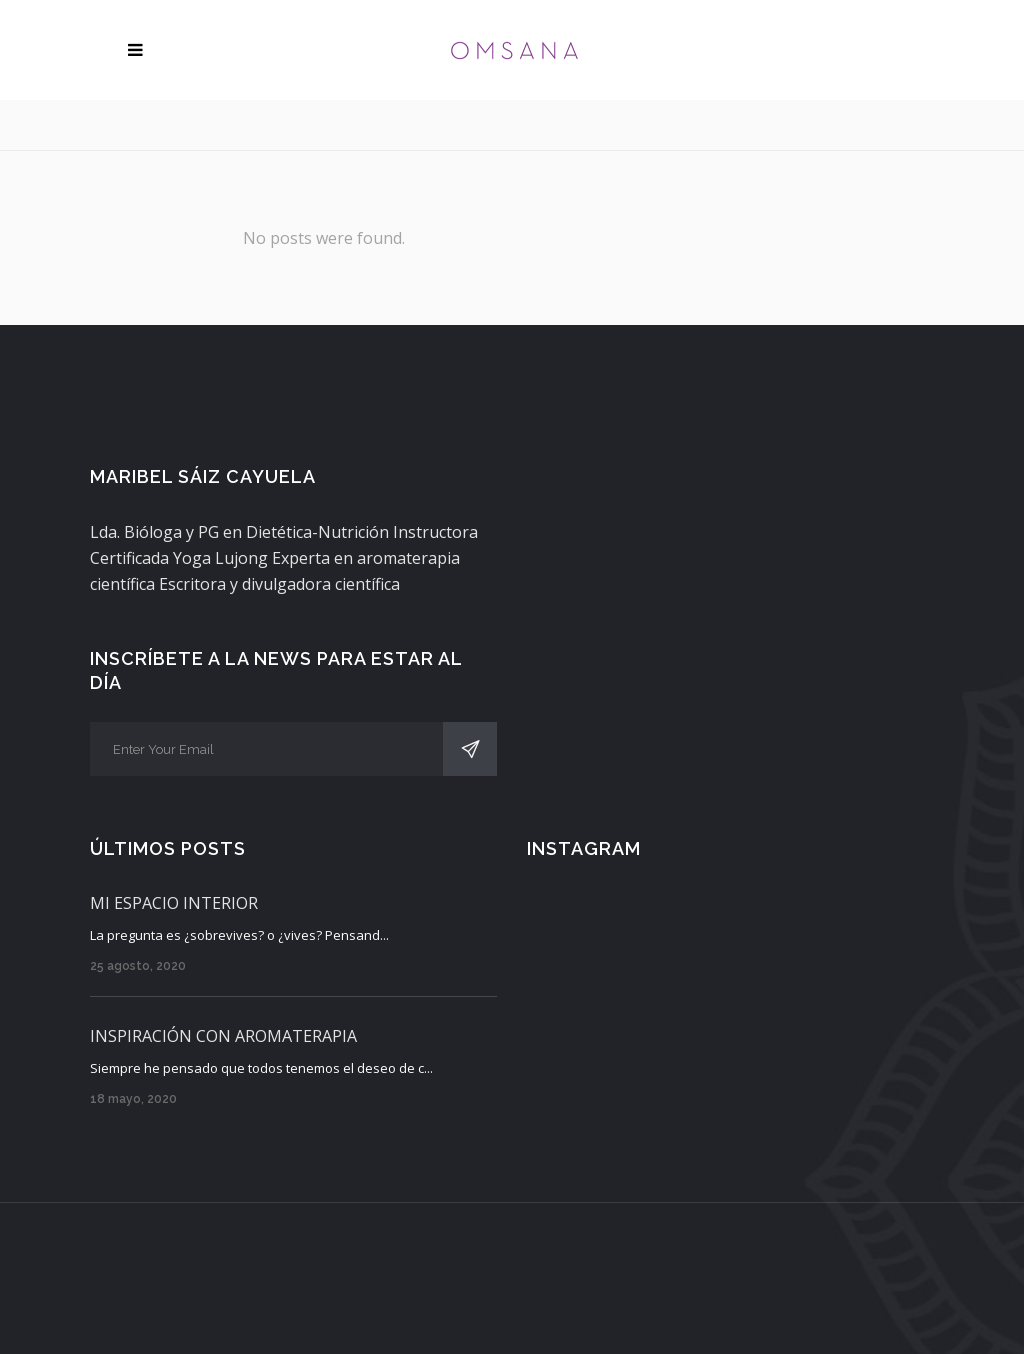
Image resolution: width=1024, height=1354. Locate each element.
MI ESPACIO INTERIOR (174, 903)
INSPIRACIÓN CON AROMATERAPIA (223, 1036)
